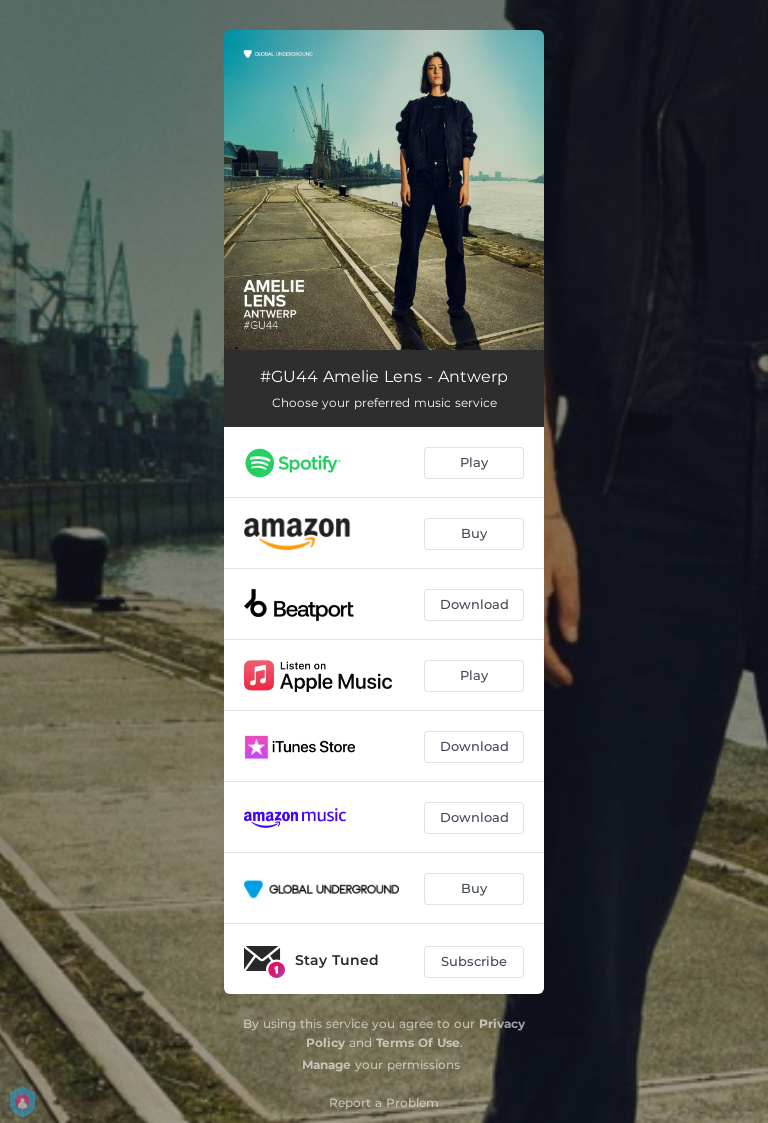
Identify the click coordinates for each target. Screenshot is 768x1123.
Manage (326, 1064)
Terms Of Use (418, 1042)
